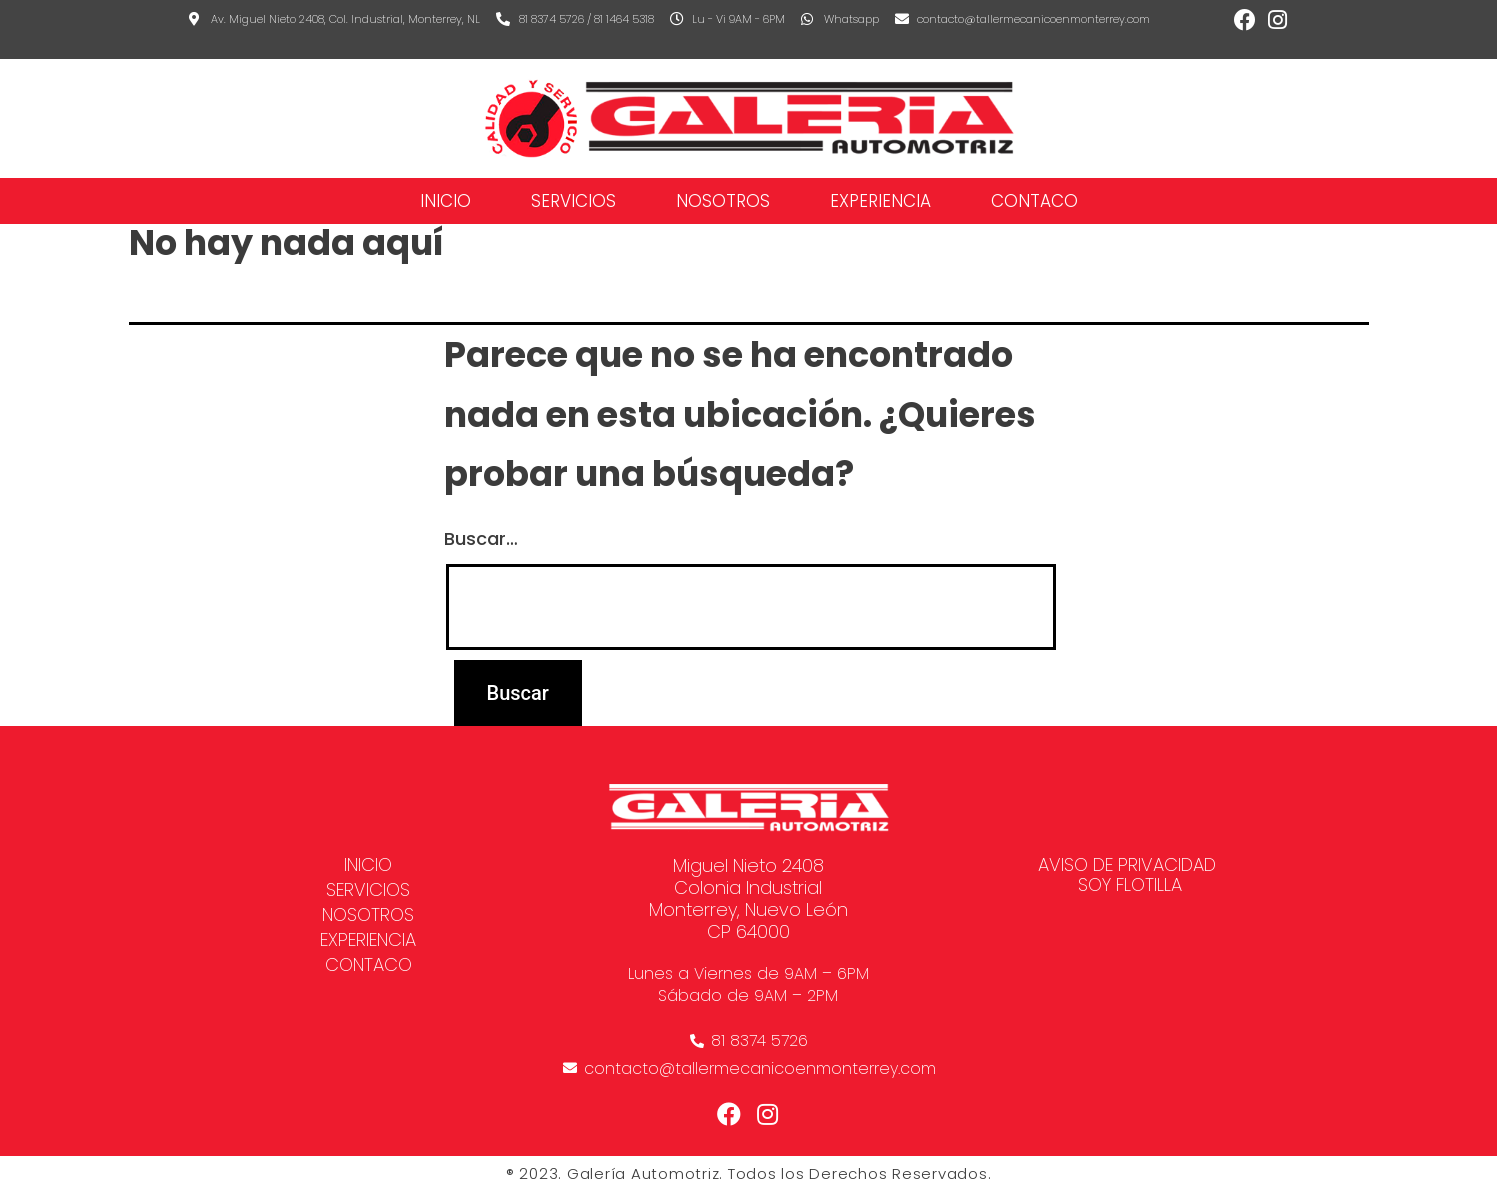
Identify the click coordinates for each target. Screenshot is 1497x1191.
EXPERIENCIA (880, 201)
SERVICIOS (573, 201)
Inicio (445, 201)
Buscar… (481, 538)
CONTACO (1034, 201)
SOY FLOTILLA (1130, 885)
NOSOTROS (723, 201)
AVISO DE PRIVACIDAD (1127, 865)
